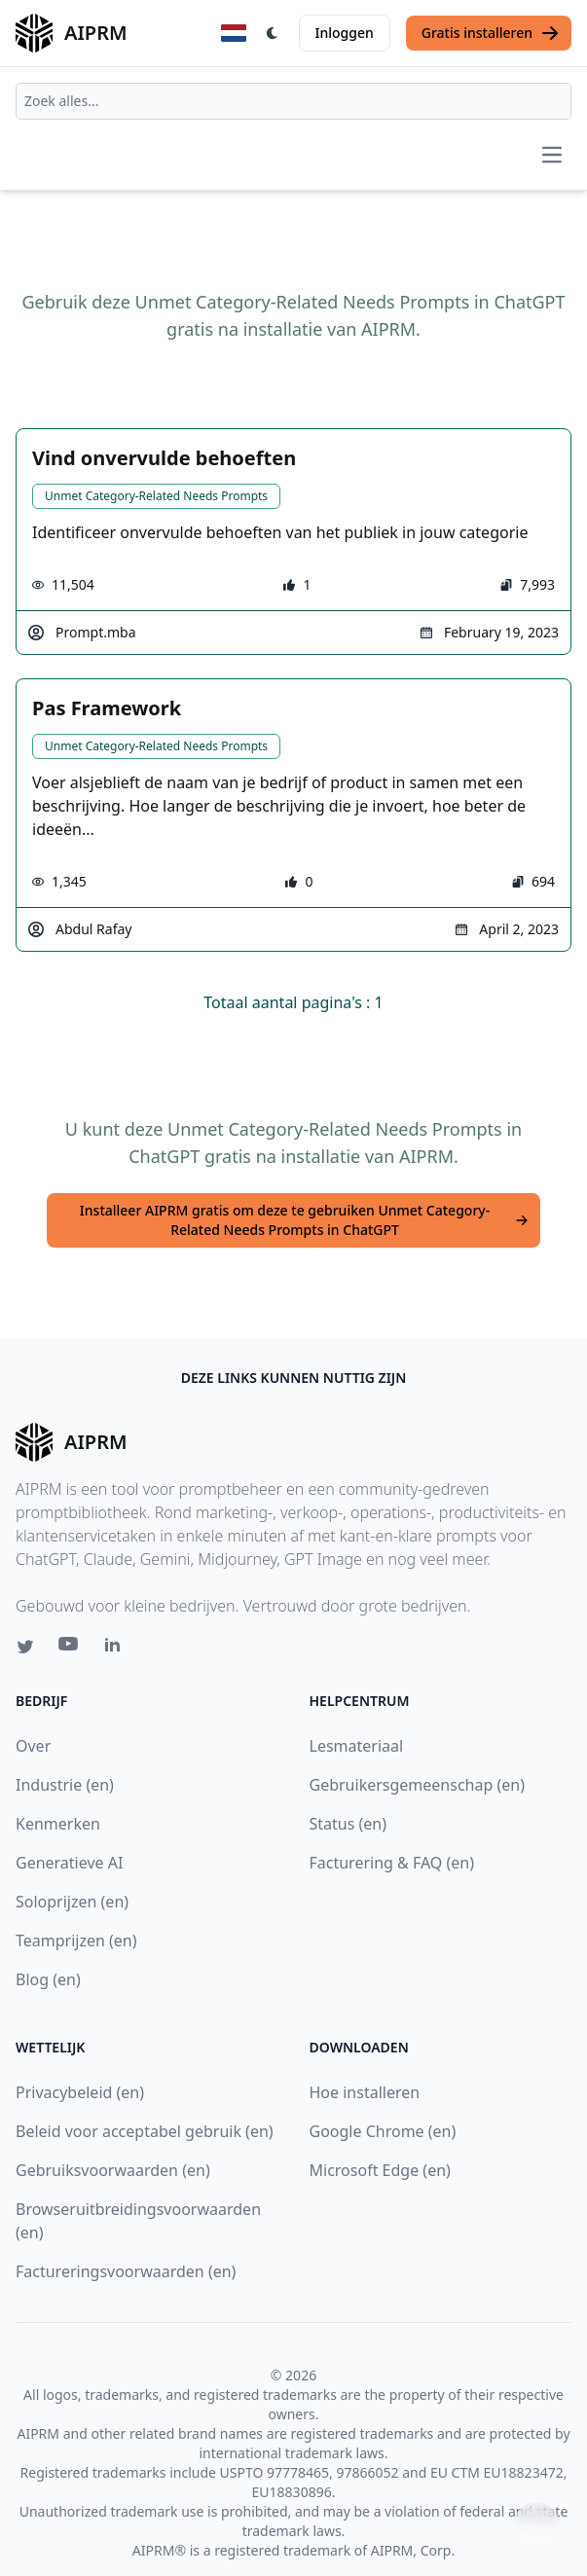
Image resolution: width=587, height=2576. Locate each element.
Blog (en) (48, 1979)
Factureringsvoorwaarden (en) (126, 2271)
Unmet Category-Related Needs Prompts (156, 496)
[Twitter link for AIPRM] (25, 1646)
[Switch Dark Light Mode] (272, 33)
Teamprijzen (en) (76, 1940)
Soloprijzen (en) (72, 1901)
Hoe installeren (365, 2092)
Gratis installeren (491, 33)
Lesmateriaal (357, 1746)
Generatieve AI (69, 1862)
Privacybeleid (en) (80, 2092)
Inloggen (344, 32)
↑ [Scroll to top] (536, 2525)
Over (33, 1746)
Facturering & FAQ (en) (392, 1862)
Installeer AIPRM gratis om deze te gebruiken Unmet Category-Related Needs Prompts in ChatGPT (304, 1220)
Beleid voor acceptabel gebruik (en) (145, 2131)
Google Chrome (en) (383, 2131)
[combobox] (293, 101)
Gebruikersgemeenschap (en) (417, 1785)
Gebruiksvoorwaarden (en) (113, 2170)
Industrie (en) (65, 1785)
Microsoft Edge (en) (380, 2170)
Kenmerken (58, 1823)
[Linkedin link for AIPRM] (116, 1648)
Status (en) (348, 1823)
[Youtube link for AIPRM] (70, 1648)
